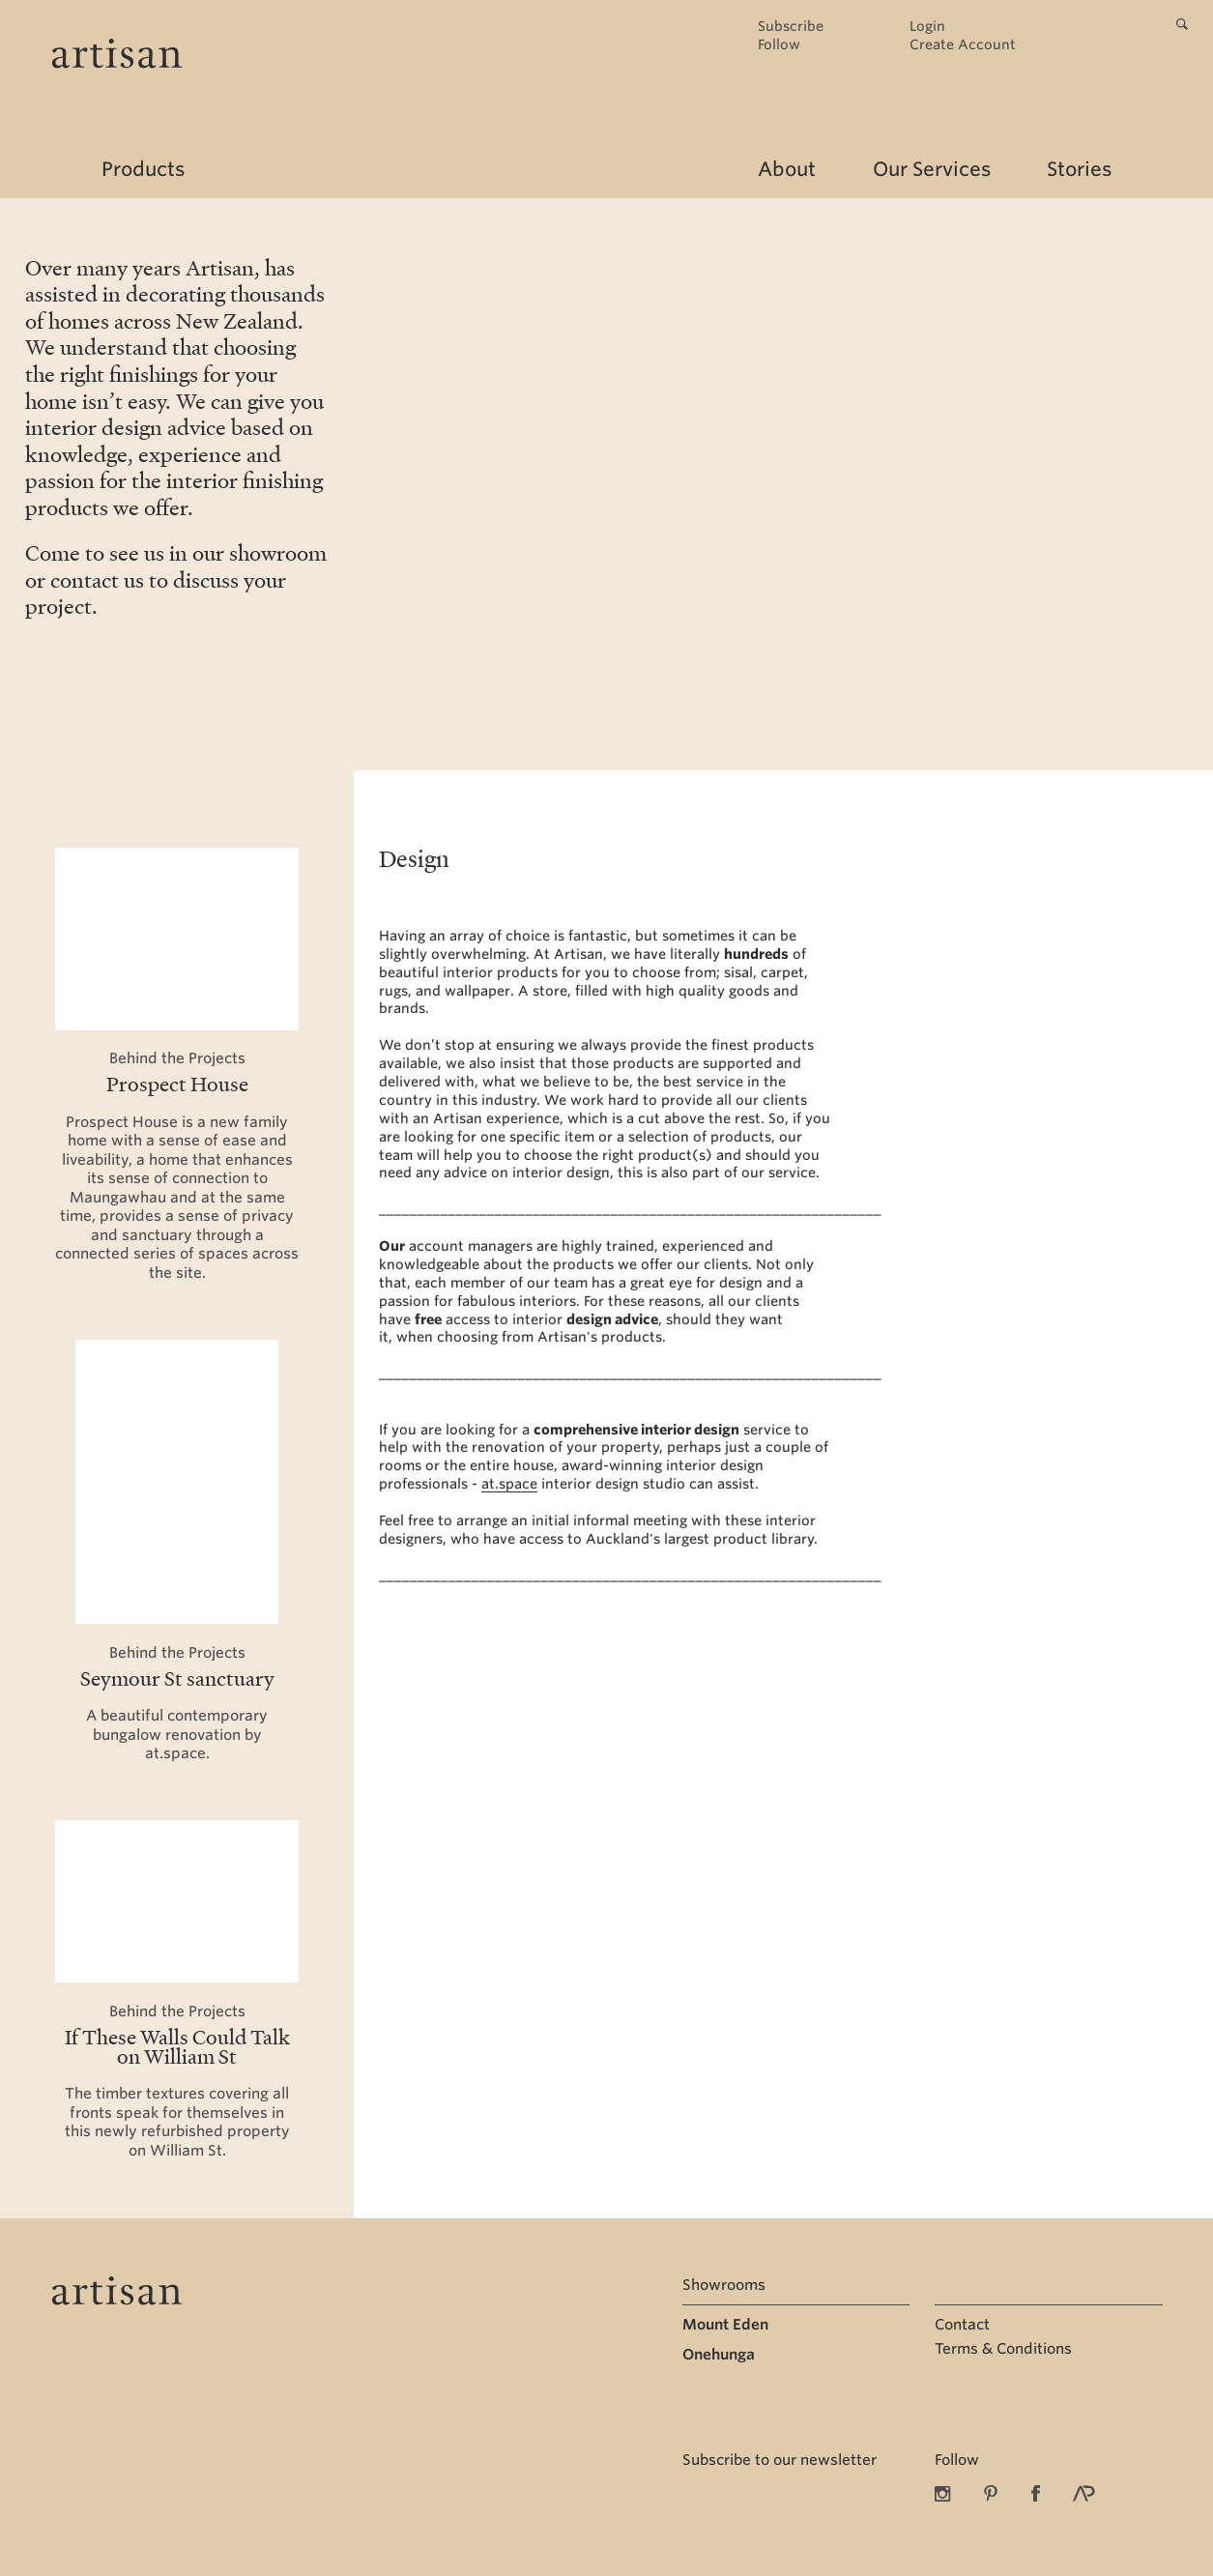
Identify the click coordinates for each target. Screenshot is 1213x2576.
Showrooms (723, 2285)
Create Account (963, 45)
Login (927, 26)
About (787, 169)
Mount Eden (725, 2324)
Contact (962, 2324)
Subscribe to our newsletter (779, 2460)
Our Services (932, 169)
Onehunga (718, 2354)
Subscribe (790, 26)
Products (143, 169)
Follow (779, 45)
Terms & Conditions (1003, 2349)
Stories (1079, 169)
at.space (509, 1483)
